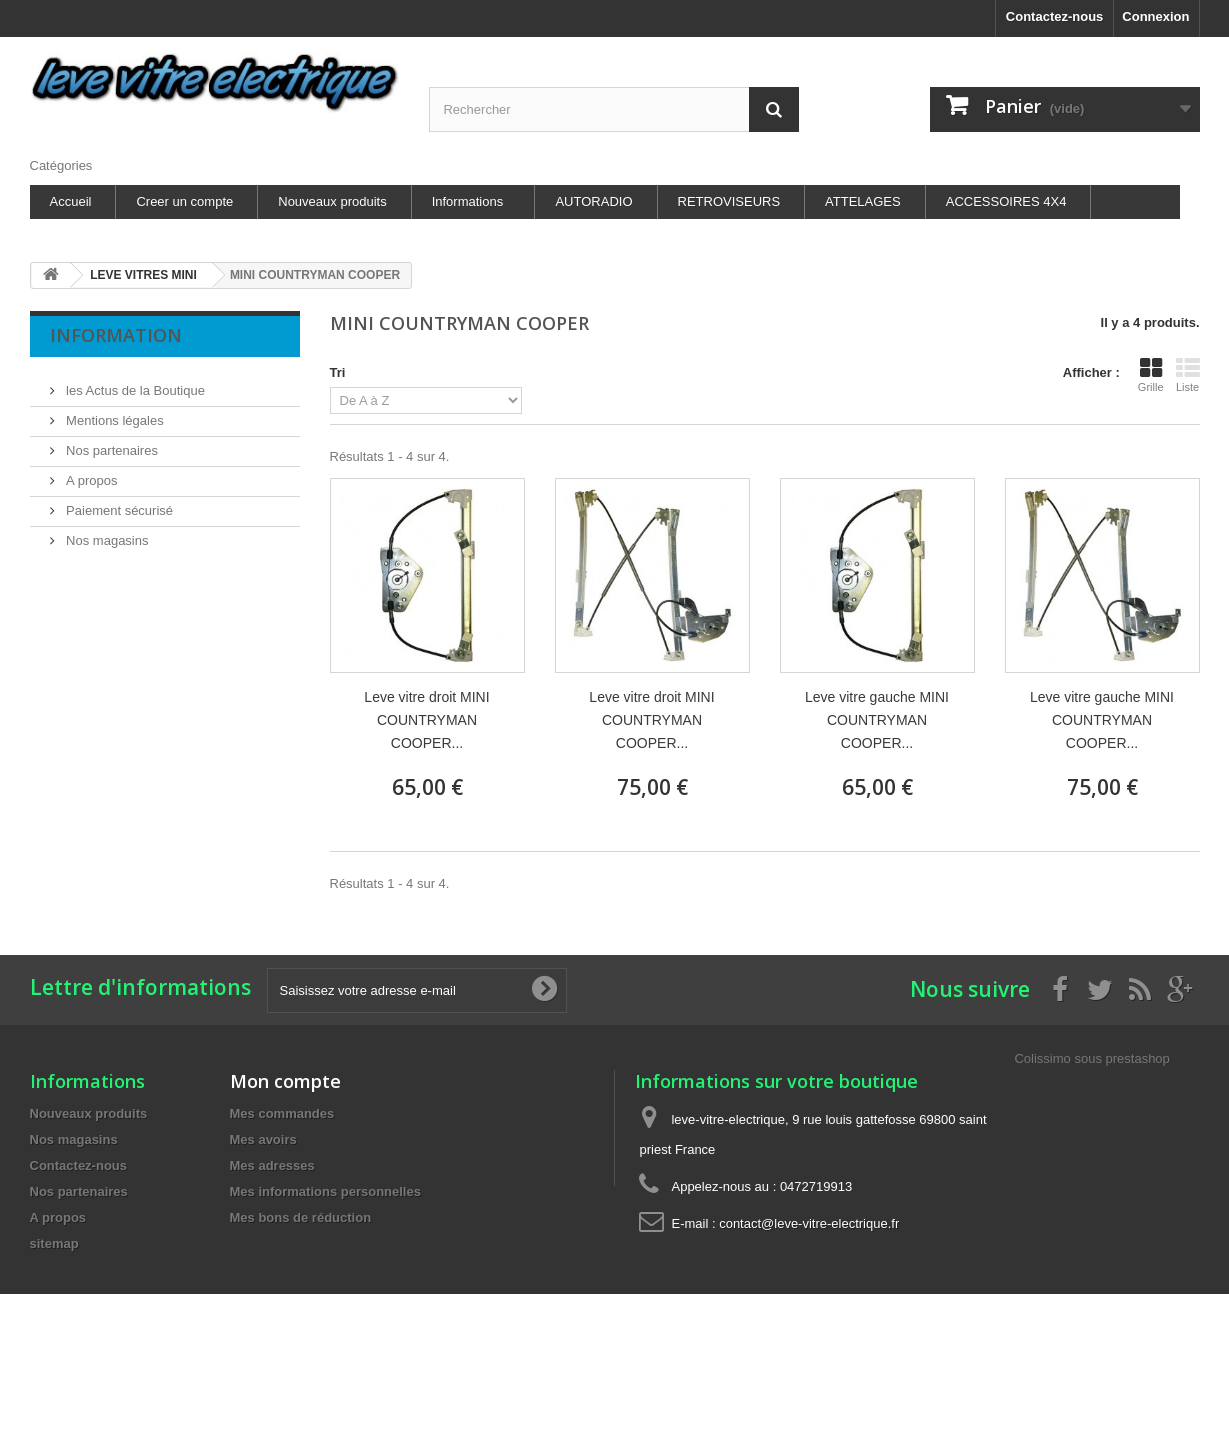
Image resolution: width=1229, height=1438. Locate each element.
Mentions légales (113, 412)
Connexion (1155, 16)
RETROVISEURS (729, 201)
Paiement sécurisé (118, 502)
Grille (1151, 375)
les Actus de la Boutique (134, 382)
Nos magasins (106, 532)
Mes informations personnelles (325, 1191)
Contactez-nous (1055, 16)
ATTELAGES (863, 201)
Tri (338, 372)
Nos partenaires (110, 442)
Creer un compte (184, 201)
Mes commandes (282, 1113)
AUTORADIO (593, 201)
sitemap (54, 1243)
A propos (90, 472)
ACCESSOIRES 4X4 (1006, 201)
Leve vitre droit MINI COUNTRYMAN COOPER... (426, 720)
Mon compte (285, 1081)
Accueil (71, 201)
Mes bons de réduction (301, 1217)
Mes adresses (272, 1165)
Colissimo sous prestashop (1091, 1058)
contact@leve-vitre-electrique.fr (809, 1223)
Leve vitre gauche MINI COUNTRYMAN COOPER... (877, 720)
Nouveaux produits (332, 201)
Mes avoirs (263, 1139)
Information (116, 335)
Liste (1188, 375)
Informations (468, 201)
